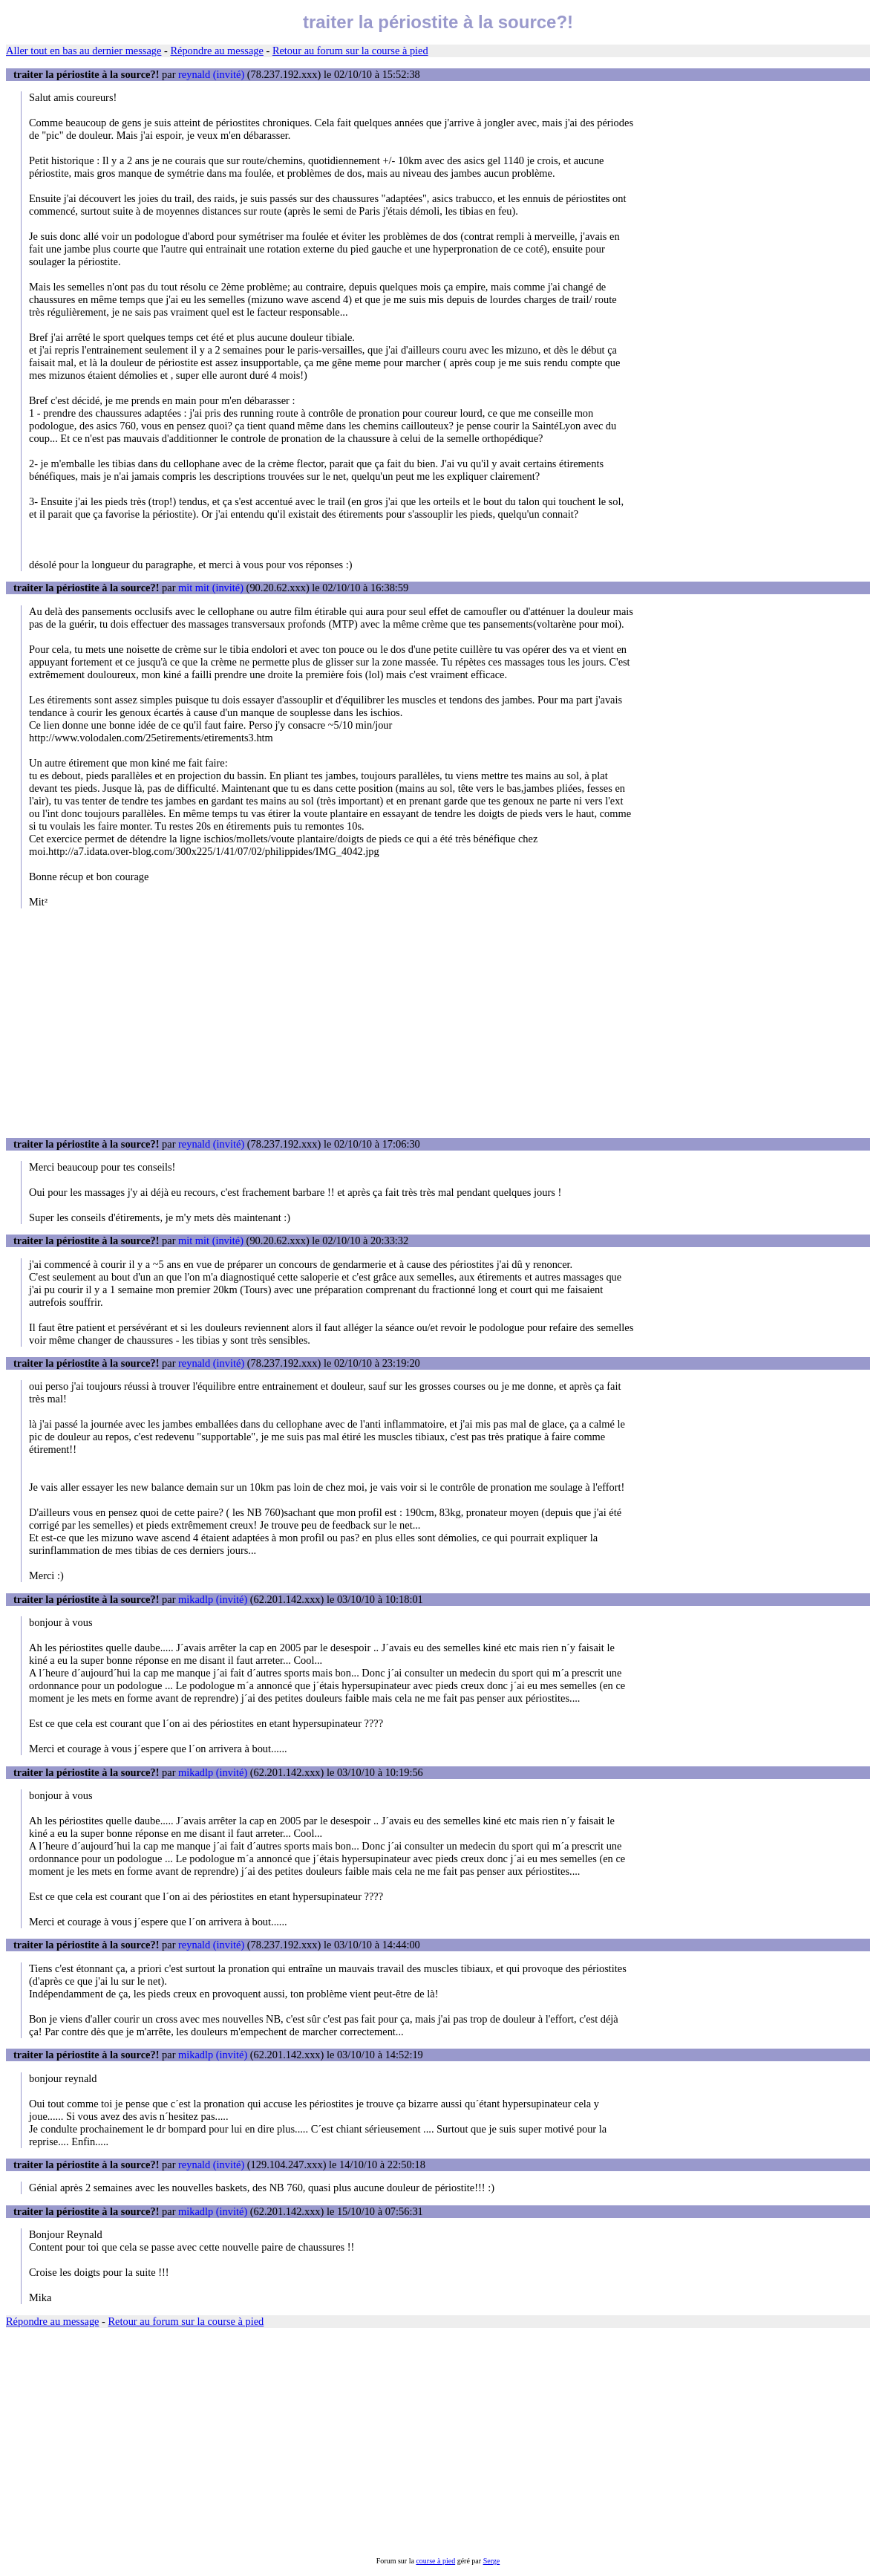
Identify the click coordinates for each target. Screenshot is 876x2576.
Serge (491, 2561)
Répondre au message (216, 50)
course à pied (435, 2561)
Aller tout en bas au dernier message (83, 50)
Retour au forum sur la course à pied (350, 50)
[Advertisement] (438, 1023)
